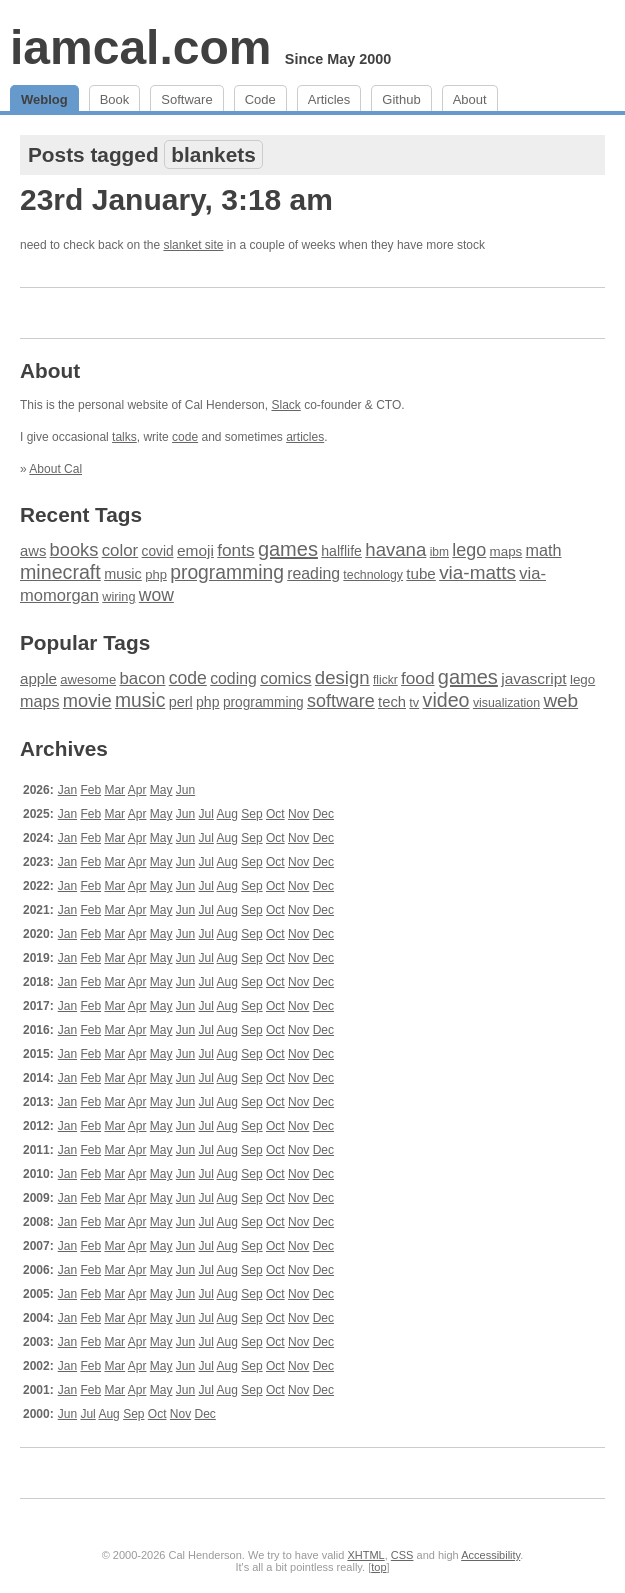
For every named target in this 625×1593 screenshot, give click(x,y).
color (120, 550)
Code (260, 99)
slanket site (193, 245)
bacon (142, 678)
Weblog (44, 99)
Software (186, 99)
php (156, 574)
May (161, 790)
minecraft (60, 572)
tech (392, 702)
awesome (88, 679)
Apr (137, 790)
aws (33, 551)
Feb (90, 790)
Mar (114, 790)
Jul (206, 814)
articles (305, 437)
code (185, 437)
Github (401, 99)
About (470, 99)
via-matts (477, 572)
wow (156, 595)
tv (414, 703)
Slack (285, 405)
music (123, 574)
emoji (195, 550)
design (342, 677)
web (560, 700)
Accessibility (490, 1555)
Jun (185, 790)
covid (158, 551)
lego (469, 550)
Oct (275, 814)
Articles (329, 99)
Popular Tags (85, 642)
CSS (402, 1555)
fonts (235, 550)
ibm (439, 552)
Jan (67, 790)
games (288, 549)
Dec (323, 814)
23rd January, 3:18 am (176, 199)
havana (395, 549)
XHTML (365, 1555)
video (446, 700)
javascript (533, 678)
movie (87, 700)
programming (227, 572)
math (544, 550)
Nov (298, 814)
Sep (251, 814)
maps (506, 551)
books (74, 549)
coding (233, 678)
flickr (385, 680)
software (341, 701)
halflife (341, 551)
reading (313, 573)
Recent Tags (81, 514)
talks (124, 437)
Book (115, 99)
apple (38, 678)
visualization (506, 703)
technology (373, 575)
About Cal (55, 469)
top (378, 1567)
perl (181, 702)
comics (285, 678)
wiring (118, 597)
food (417, 678)
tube (420, 573)
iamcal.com (140, 47)
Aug (227, 814)
